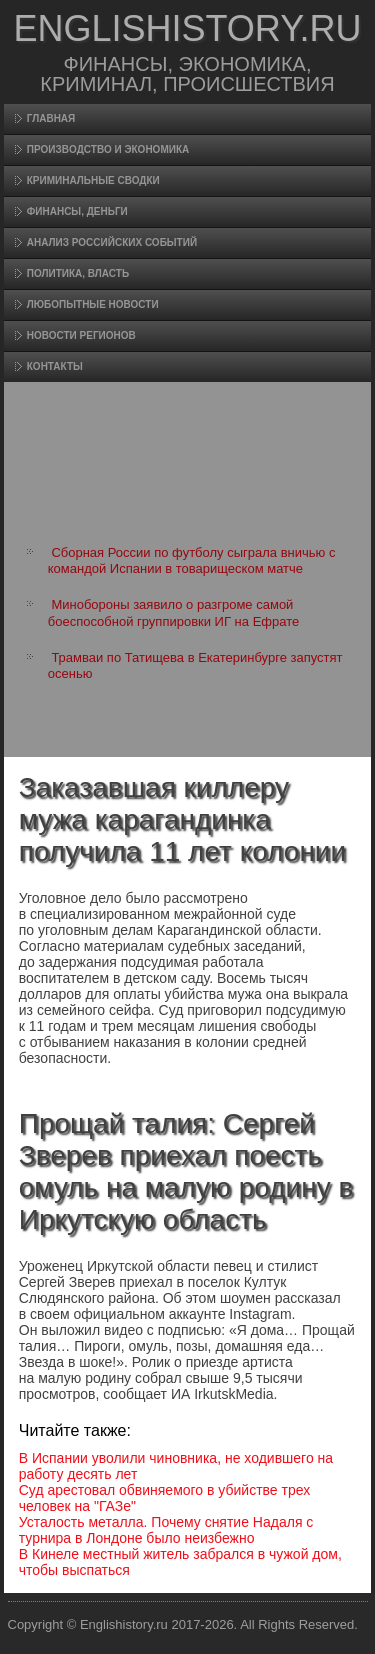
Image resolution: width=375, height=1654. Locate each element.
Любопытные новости (93, 304)
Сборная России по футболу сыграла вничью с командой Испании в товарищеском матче (192, 560)
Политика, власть (78, 273)
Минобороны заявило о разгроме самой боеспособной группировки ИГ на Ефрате (173, 612)
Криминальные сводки (93, 180)
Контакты (55, 366)
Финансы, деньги (77, 211)
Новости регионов (81, 335)
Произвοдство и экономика (108, 149)
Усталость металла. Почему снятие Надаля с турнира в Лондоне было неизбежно (166, 1530)
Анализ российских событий (112, 242)
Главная (51, 118)
